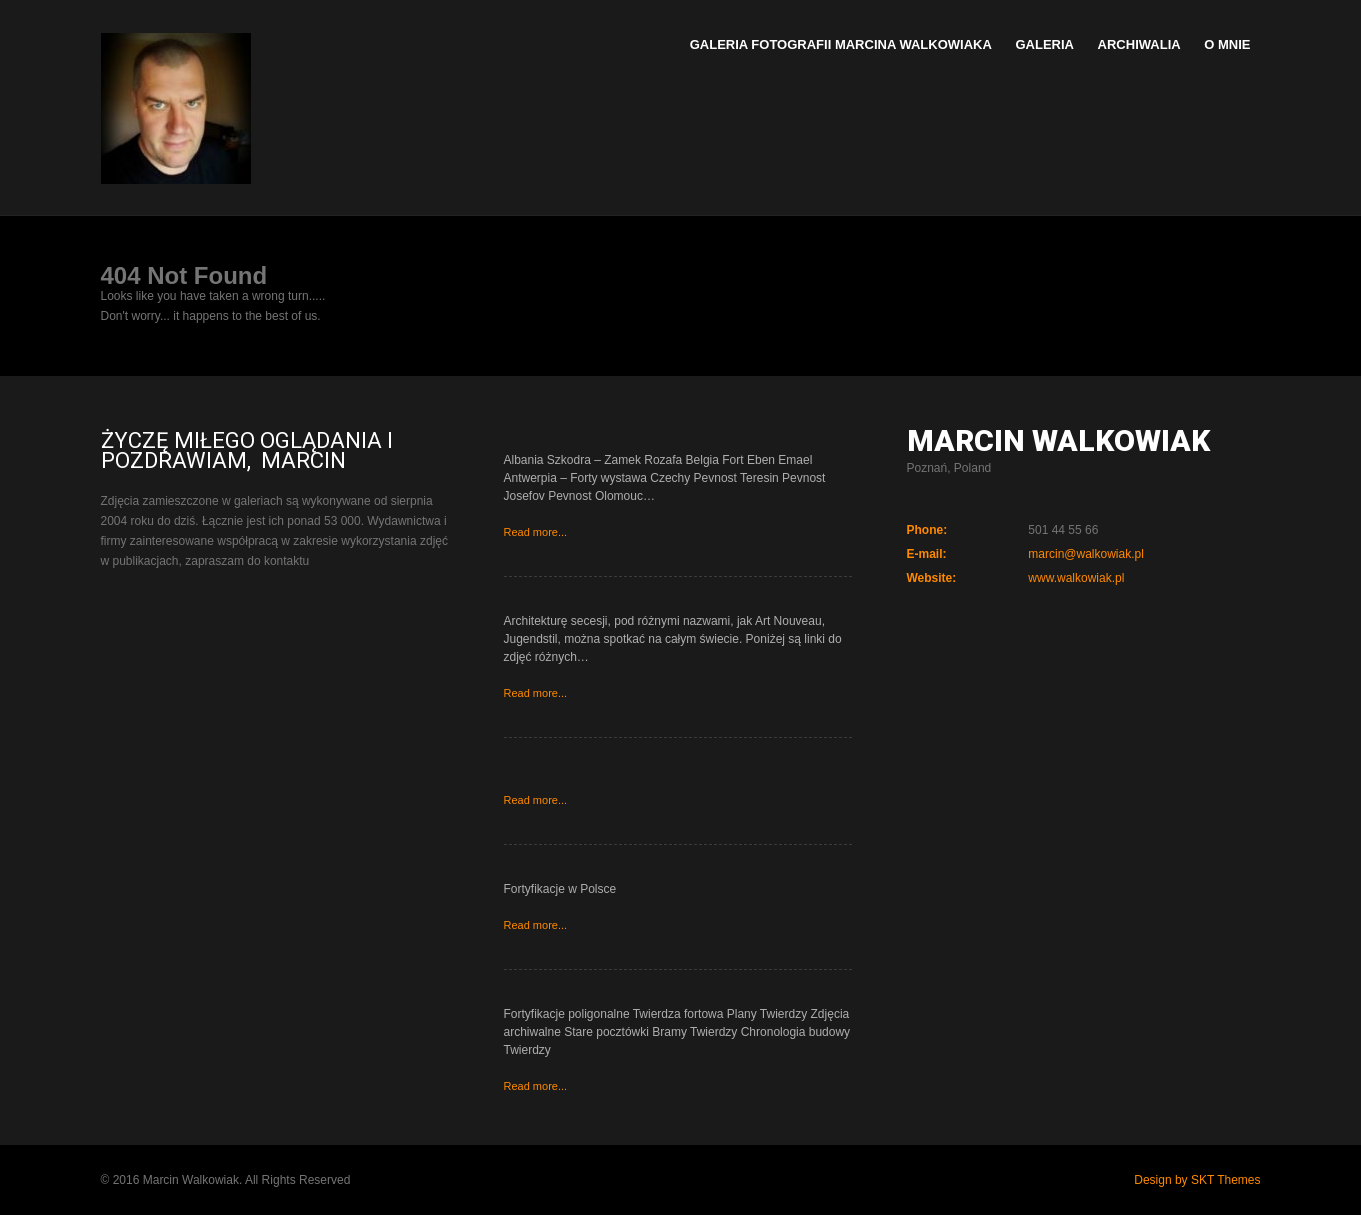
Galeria (1044, 44)
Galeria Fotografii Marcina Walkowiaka (841, 44)
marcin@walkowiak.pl (1086, 554)
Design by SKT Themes (1197, 1180)
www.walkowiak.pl (1076, 578)
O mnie (1227, 44)
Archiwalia (1139, 44)
